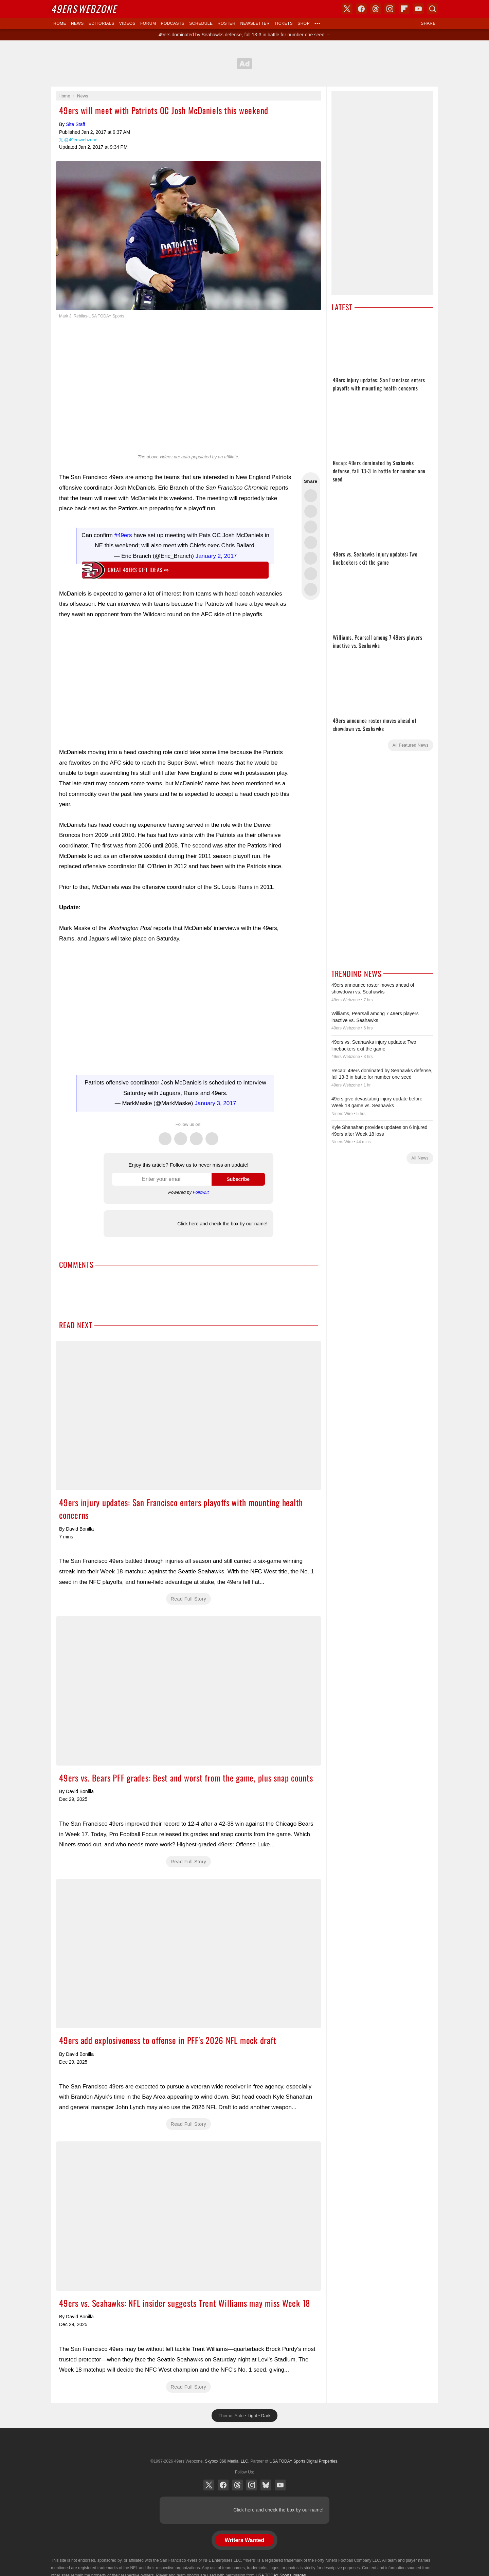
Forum (148, 23)
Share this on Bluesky (310, 542)
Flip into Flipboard (310, 558)
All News (420, 1158)
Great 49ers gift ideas (138, 570)
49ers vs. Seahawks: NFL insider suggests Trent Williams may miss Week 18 (188, 2216)
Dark (265, 2415)
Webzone (83, 9)
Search (432, 8)
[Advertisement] (244, 63)
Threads (196, 1135)
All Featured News (411, 745)
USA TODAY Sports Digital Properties (244, 2444)
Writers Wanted (244, 2540)
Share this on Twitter (310, 495)
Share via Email (310, 589)
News (77, 23)
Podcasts (172, 23)
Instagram (211, 1135)
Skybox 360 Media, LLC (226, 2461)
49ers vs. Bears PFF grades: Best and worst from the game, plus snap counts (188, 1691)
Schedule (201, 23)
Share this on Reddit (310, 573)
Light (252, 2415)
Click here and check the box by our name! (222, 1223)
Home (59, 23)
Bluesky (265, 2485)
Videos (127, 23)
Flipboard (404, 8)
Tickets (283, 23)
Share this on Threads (310, 526)
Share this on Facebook (310, 511)
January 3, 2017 (215, 1103)
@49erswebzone (80, 139)
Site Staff (75, 124)
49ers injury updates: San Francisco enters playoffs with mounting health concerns (188, 1415)
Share (428, 23)
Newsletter (255, 23)
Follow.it (201, 1192)
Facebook (180, 1135)
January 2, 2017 (216, 556)
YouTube (280, 2485)
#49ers (123, 535)
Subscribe (238, 1179)
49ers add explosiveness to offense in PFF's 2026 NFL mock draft (188, 1953)
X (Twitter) (208, 2485)
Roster (226, 23)
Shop (303, 23)
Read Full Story (188, 1599)
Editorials (101, 23)
